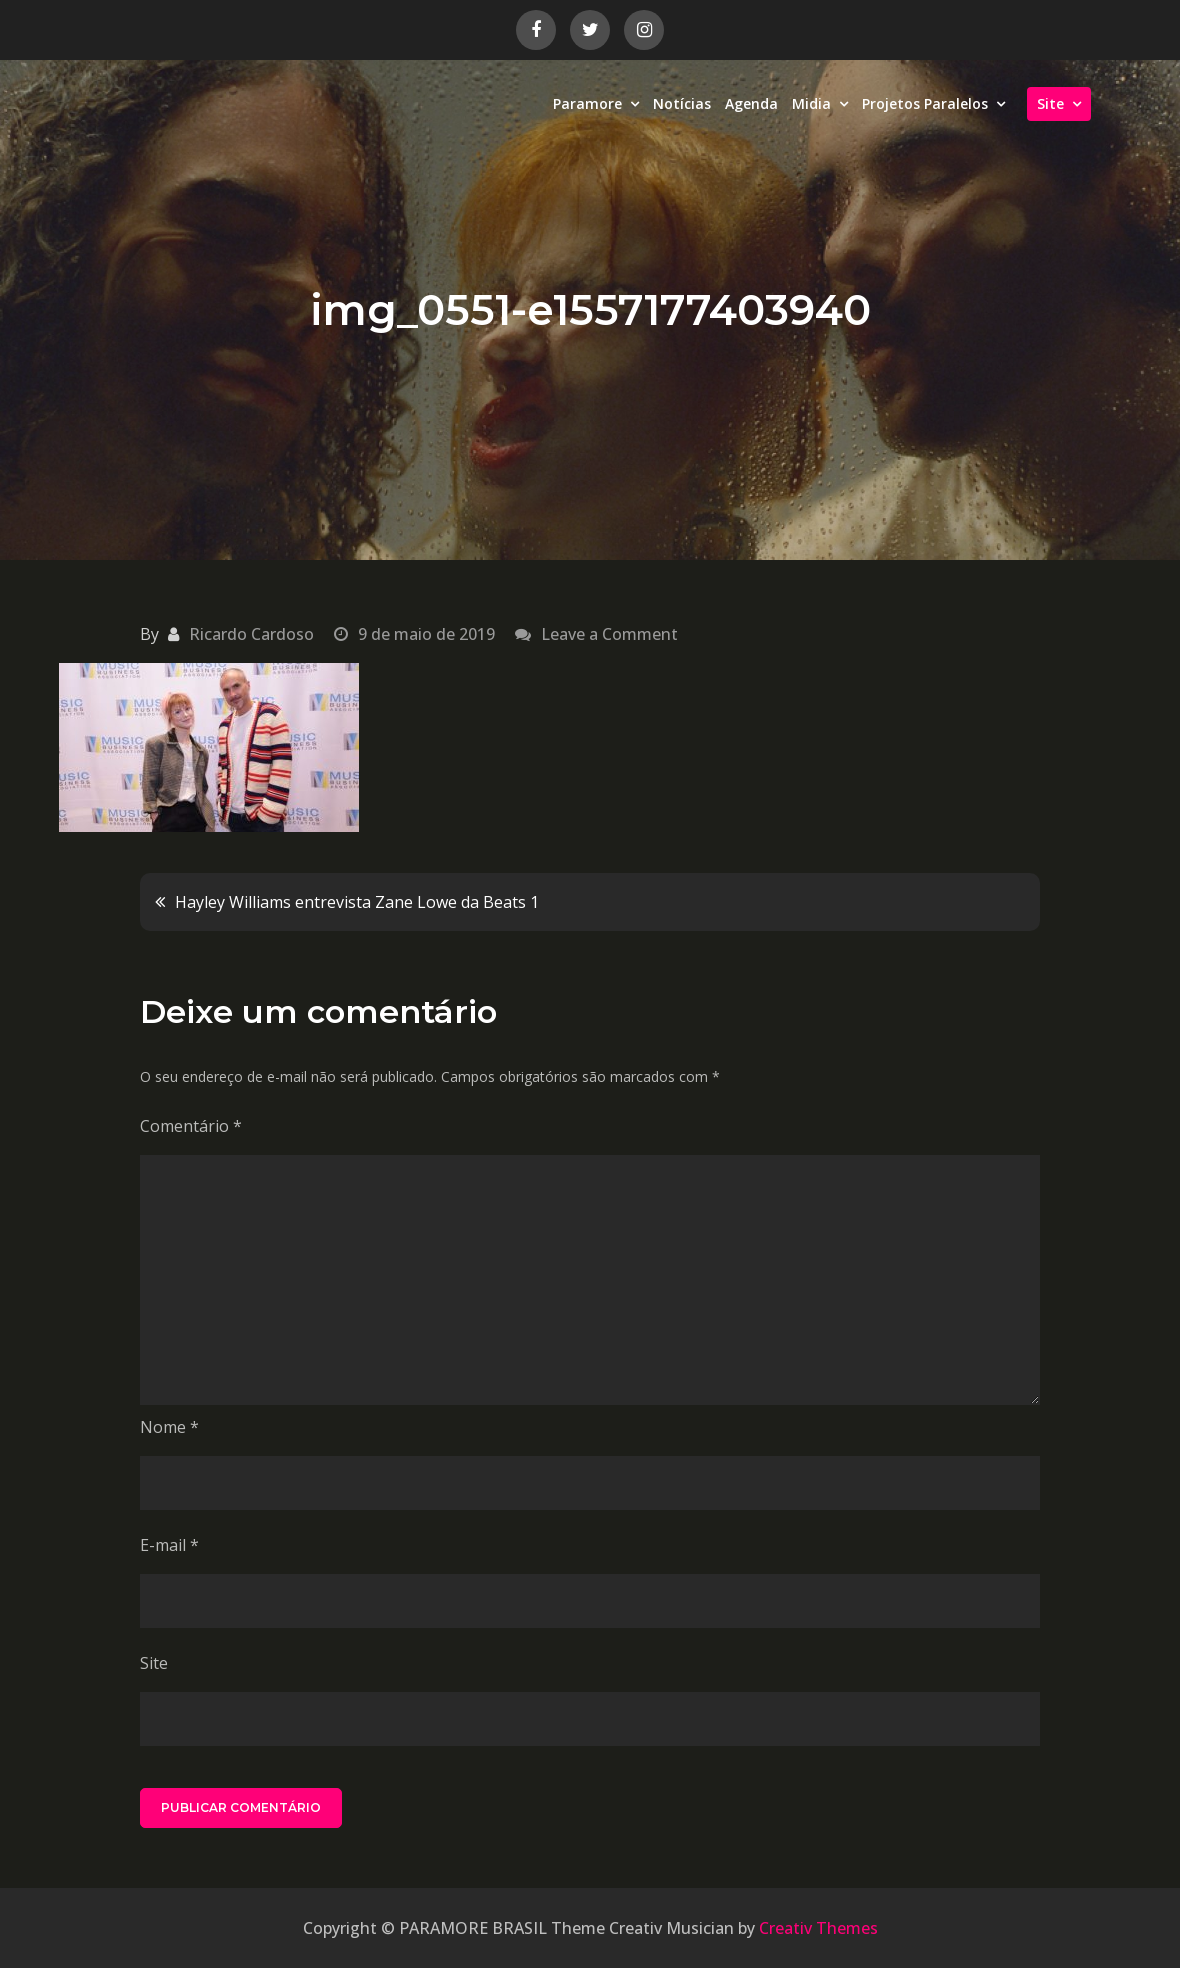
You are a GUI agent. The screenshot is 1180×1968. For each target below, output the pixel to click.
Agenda (751, 103)
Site (1050, 103)
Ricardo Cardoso (251, 634)
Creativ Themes (818, 1928)
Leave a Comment (609, 634)
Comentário (191, 1126)
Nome (169, 1427)
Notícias (682, 103)
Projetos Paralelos (925, 103)
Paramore (587, 103)
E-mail (169, 1545)
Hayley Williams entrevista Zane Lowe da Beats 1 (357, 902)
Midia (811, 103)
